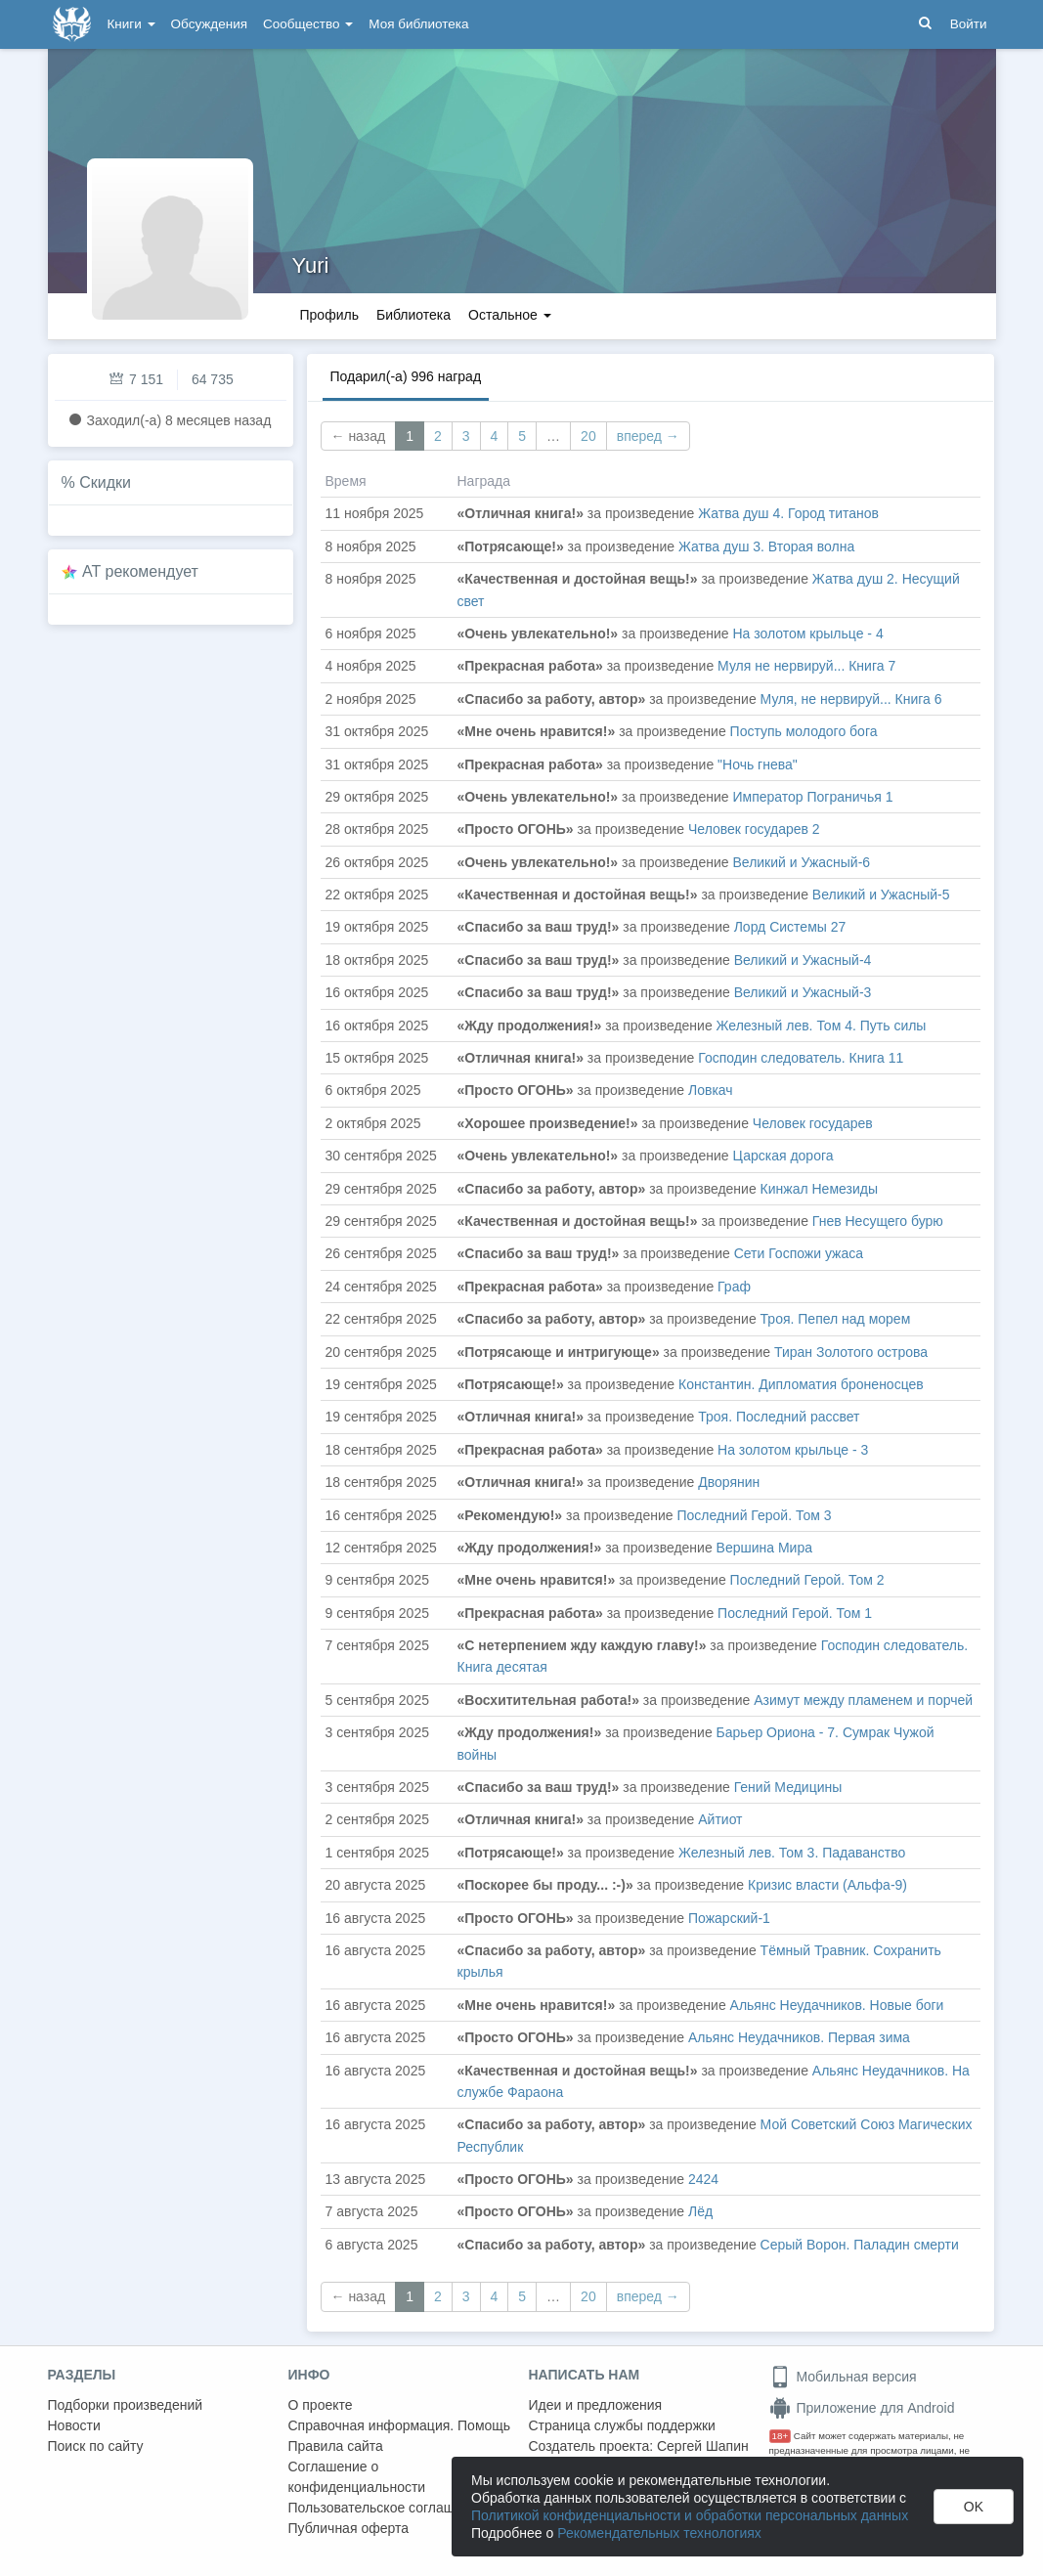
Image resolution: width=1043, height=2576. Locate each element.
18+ (780, 2435)
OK (973, 2506)
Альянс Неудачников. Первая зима (799, 2037)
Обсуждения (209, 24)
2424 (703, 2179)
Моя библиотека (418, 24)
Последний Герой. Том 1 (794, 1613)
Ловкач (710, 1090)
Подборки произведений (125, 2405)
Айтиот (720, 1819)
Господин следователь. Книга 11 (800, 1058)
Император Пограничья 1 (812, 797)
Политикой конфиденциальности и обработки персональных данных (689, 2515)
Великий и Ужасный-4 (803, 960)
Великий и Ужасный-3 (803, 992)
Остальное (509, 315)
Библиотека (413, 315)
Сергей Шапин (703, 2446)
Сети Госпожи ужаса (798, 1253)
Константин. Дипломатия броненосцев (801, 1384)
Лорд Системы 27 (790, 927)
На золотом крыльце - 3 (792, 1450)
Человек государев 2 (754, 829)
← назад (358, 436)
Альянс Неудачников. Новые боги (837, 2005)
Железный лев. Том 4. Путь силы (822, 1025)
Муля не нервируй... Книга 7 (806, 666)
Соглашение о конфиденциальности (357, 2477)
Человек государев (813, 1123)
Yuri (310, 265)
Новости (74, 2425)
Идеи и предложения (596, 2405)
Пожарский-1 (729, 1918)
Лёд (700, 2211)
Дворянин (729, 1482)
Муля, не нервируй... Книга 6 (851, 699)
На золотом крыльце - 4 (807, 633)
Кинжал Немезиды (819, 1189)
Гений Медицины (788, 1787)
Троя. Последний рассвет (778, 1416)
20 (588, 436)
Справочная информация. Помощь (399, 2425)
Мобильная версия (843, 2376)
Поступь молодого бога (804, 731)
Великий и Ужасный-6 (801, 862)
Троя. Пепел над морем (836, 1319)
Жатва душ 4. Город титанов (788, 513)
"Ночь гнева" (757, 764)
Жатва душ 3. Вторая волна (766, 546)
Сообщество (308, 24)
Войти (968, 24)
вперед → (648, 436)
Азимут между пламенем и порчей (863, 1700)
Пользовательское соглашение (387, 2507)
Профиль (329, 315)
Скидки (105, 482)
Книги (131, 24)
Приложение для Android (862, 2408)
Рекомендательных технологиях (659, 2533)
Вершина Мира (764, 1547)
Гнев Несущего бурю (877, 1221)
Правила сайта (335, 2446)
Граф (734, 1286)
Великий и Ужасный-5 (881, 894)
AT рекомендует (140, 571)
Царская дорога (782, 1155)
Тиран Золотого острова (851, 1352)
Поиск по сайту (96, 2446)
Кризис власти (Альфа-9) (827, 1885)
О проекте (320, 2405)
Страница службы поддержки (622, 2425)
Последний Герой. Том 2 (807, 1580)
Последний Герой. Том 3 (753, 1515)
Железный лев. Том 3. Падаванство (791, 1852)
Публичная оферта (349, 2528)
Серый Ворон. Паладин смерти (860, 2244)
